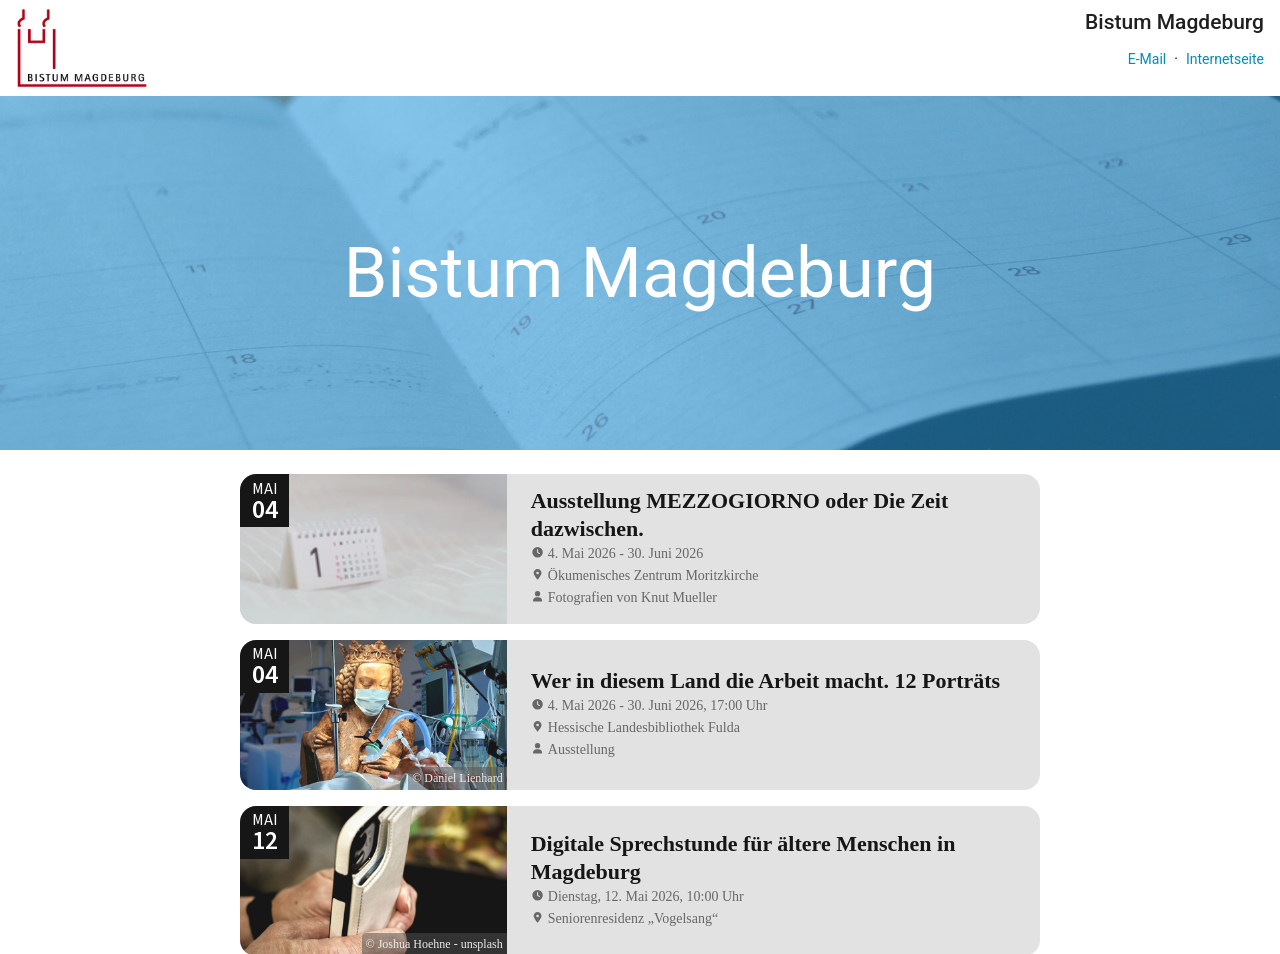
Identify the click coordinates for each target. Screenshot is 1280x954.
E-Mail (1147, 59)
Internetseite (1225, 59)
